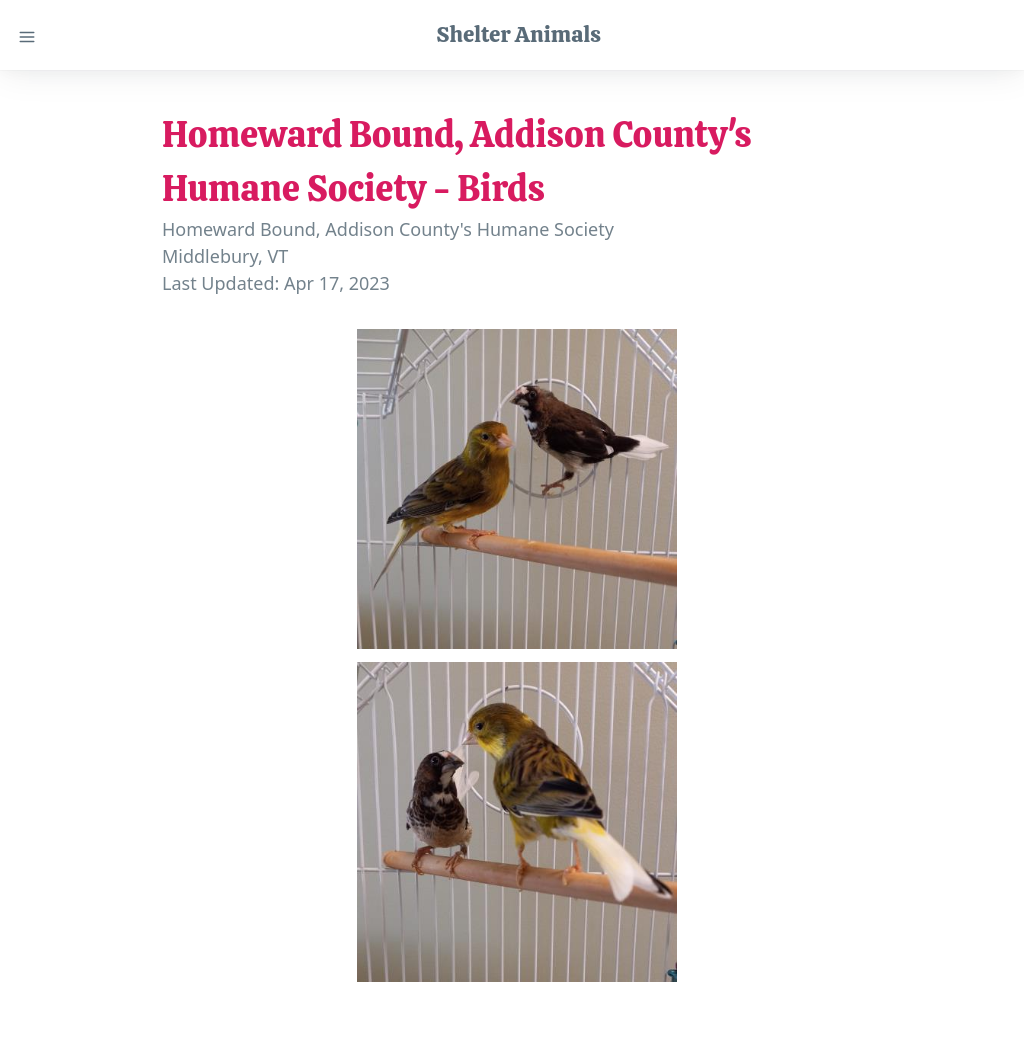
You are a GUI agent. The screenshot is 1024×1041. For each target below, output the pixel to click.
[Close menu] (27, 34)
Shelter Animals (518, 34)
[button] (517, 489)
